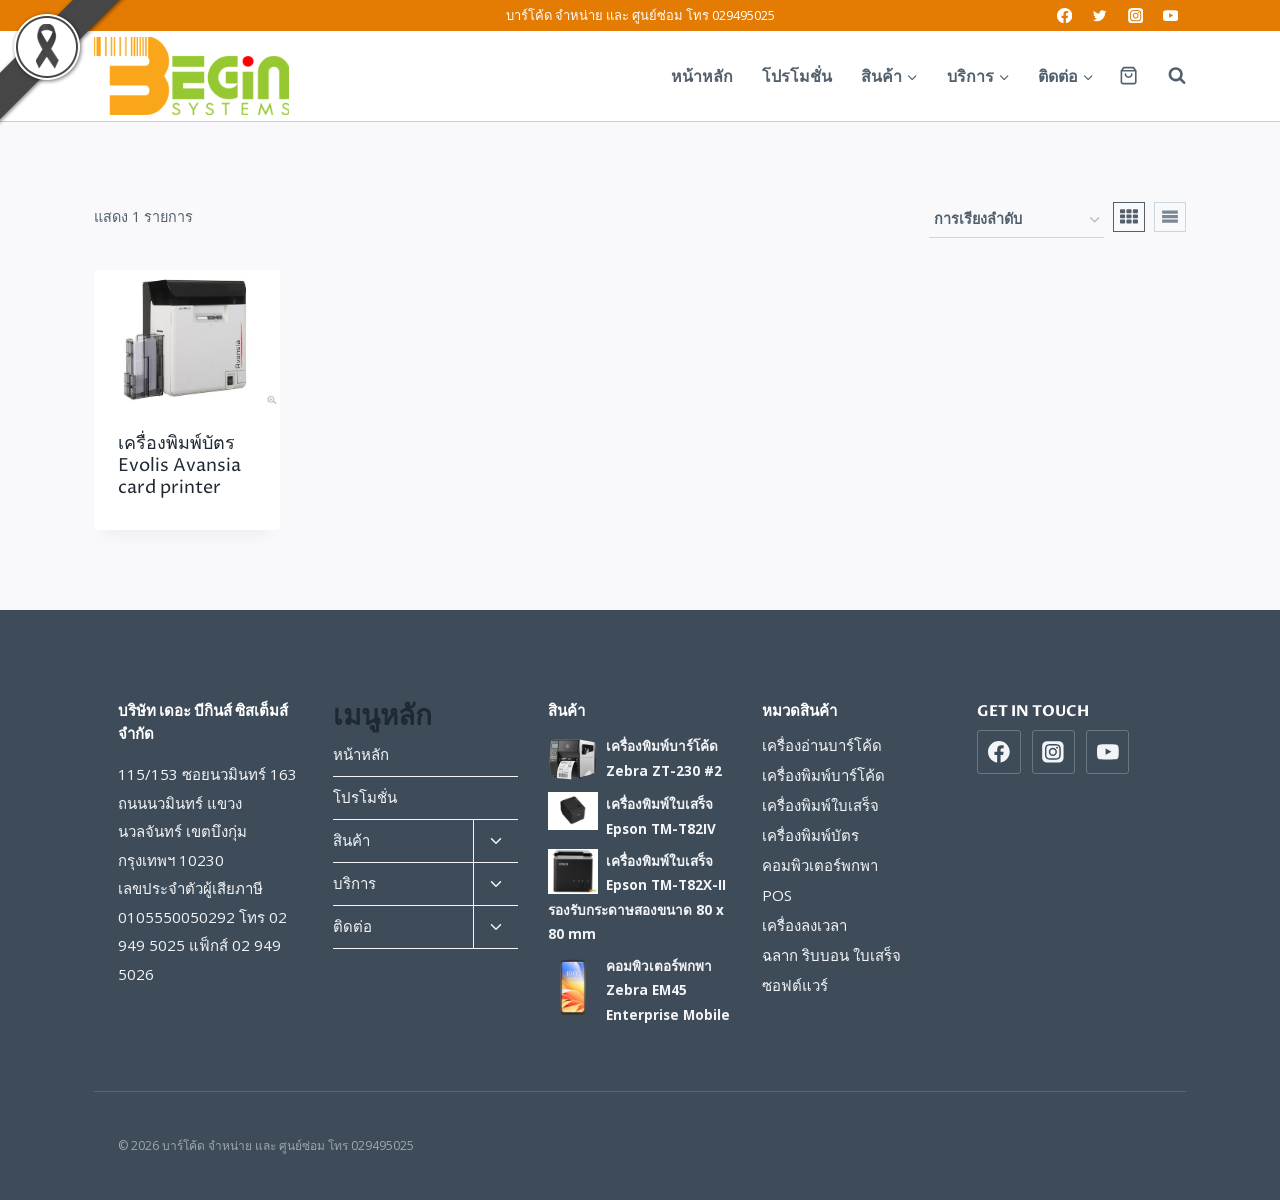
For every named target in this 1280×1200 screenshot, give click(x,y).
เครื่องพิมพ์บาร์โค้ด (823, 775)
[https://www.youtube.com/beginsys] (1108, 752)
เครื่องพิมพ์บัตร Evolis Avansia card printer (179, 465)
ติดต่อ (352, 926)
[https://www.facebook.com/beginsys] (999, 752)
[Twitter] (1100, 15)
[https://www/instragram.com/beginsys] (1054, 752)
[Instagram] (1135, 15)
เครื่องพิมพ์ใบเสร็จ (820, 805)
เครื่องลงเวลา (804, 925)
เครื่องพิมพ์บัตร (810, 835)
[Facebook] (1064, 15)
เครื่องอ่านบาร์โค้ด (822, 745)
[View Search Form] (1167, 76)
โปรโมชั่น (797, 76)
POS (777, 895)
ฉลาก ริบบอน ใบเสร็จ (831, 955)
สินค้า (351, 840)
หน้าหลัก (702, 76)
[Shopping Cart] (1128, 75)
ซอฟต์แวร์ (795, 985)
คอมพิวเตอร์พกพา (820, 865)
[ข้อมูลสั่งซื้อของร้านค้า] (1016, 220)
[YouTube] (1170, 15)
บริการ (354, 883)
